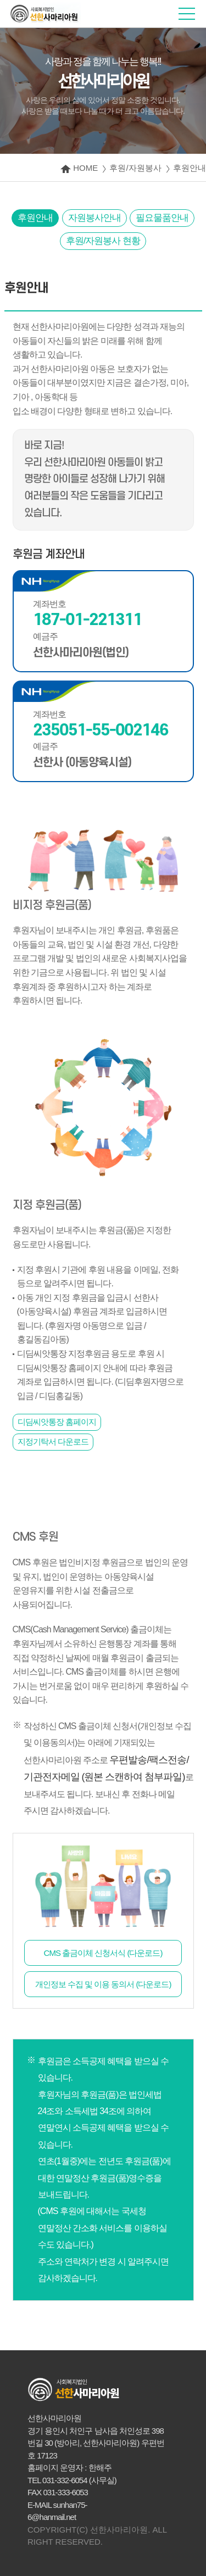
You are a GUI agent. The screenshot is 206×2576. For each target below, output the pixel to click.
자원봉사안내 (94, 218)
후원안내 (35, 218)
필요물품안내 (162, 218)
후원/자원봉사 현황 (103, 241)
